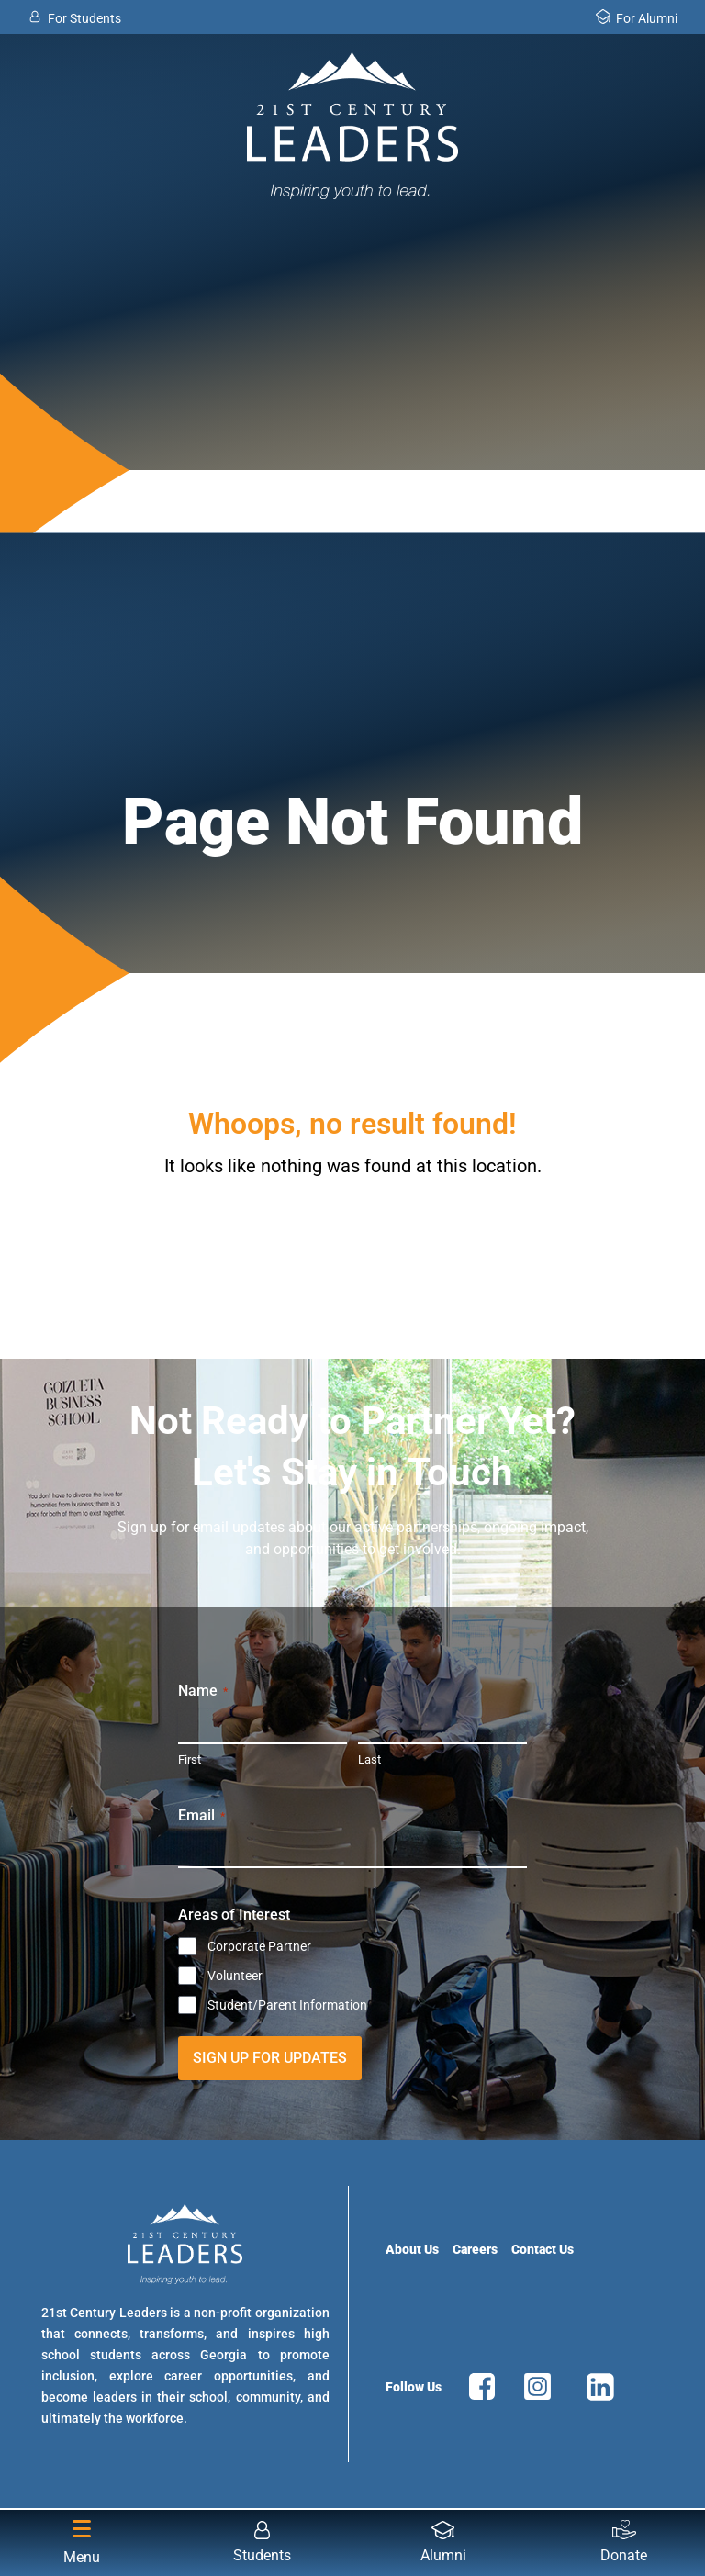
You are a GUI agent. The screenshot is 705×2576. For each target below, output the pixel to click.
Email (201, 1816)
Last (369, 1759)
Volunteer (235, 1975)
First (189, 1759)
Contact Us (542, 2249)
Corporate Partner (259, 1946)
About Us (412, 2249)
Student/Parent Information (287, 2005)
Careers (475, 2249)
